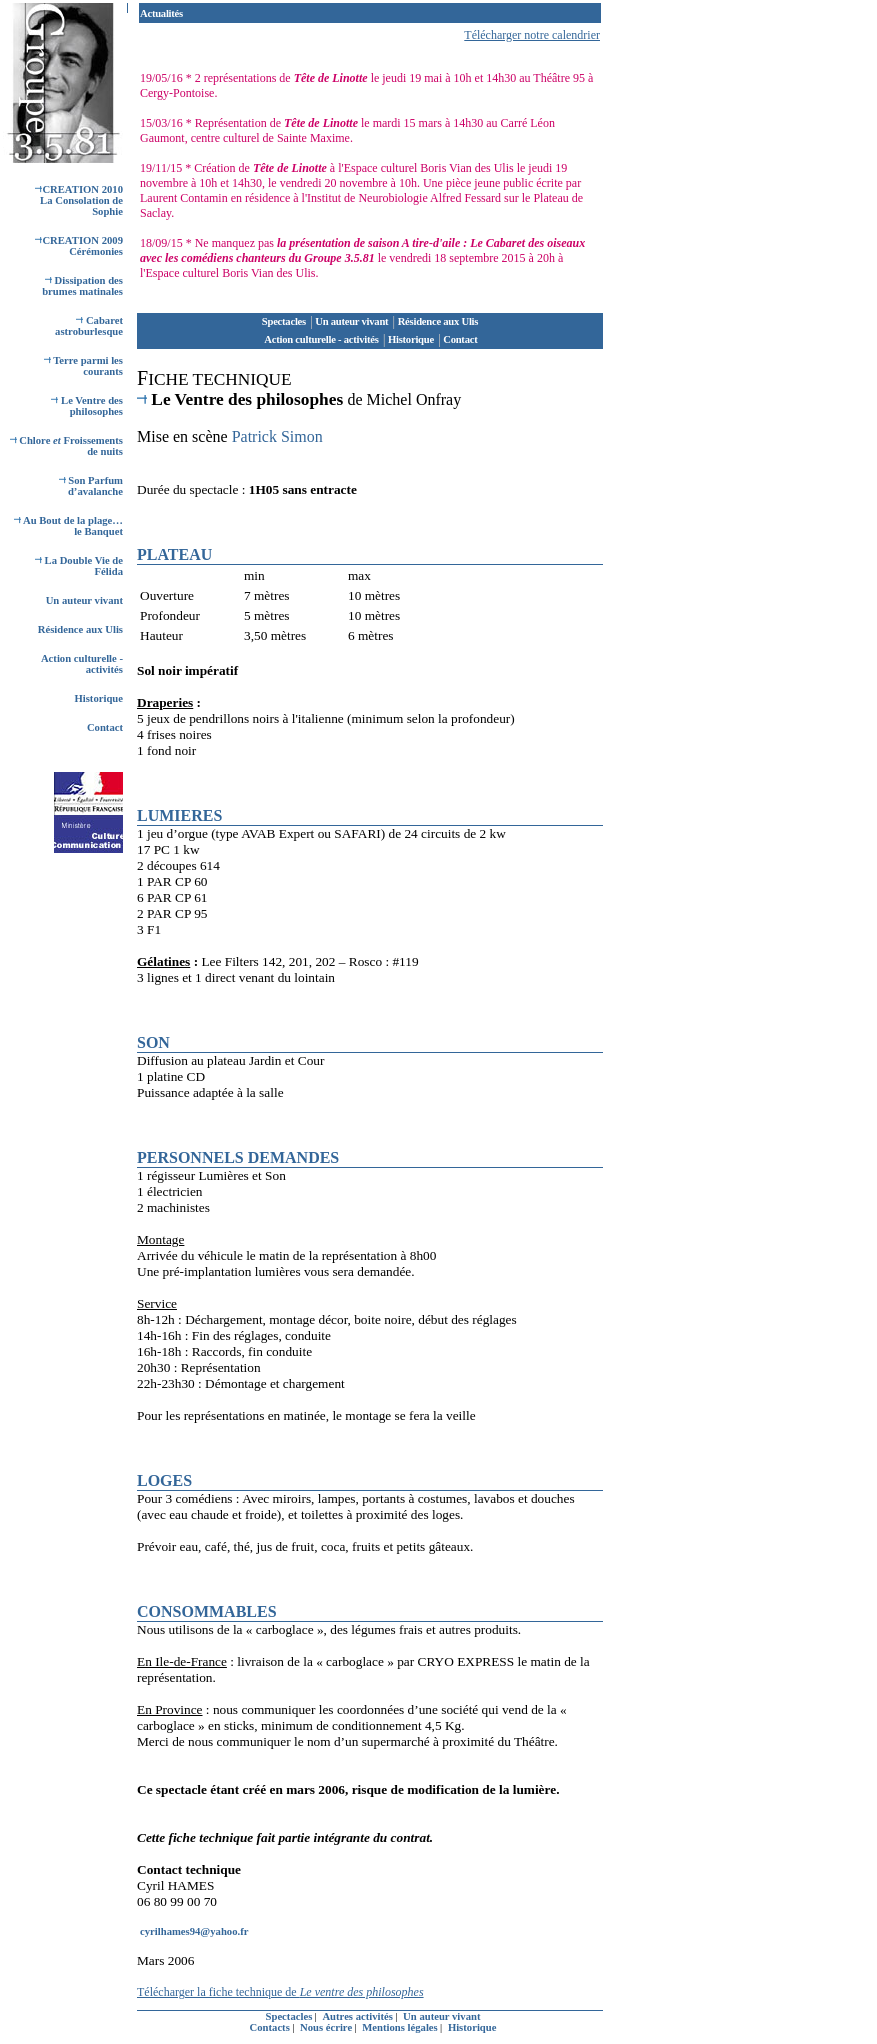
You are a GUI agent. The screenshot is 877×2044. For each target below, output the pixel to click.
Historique (98, 698)
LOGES (164, 1480)
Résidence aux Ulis (80, 629)
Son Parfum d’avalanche (91, 486)
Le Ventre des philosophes (87, 406)
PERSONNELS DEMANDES (238, 1157)
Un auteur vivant (84, 600)
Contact (105, 727)
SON (153, 1042)
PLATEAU (174, 554)
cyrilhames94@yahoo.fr (194, 1931)
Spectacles (284, 321)
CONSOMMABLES (207, 1611)
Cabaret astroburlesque (89, 326)
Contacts (271, 2027)
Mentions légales (401, 2027)
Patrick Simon (277, 436)
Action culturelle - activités (321, 339)
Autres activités (358, 2016)
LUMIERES (179, 815)
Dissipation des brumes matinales (82, 286)
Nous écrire (327, 2027)
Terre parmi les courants (83, 366)
